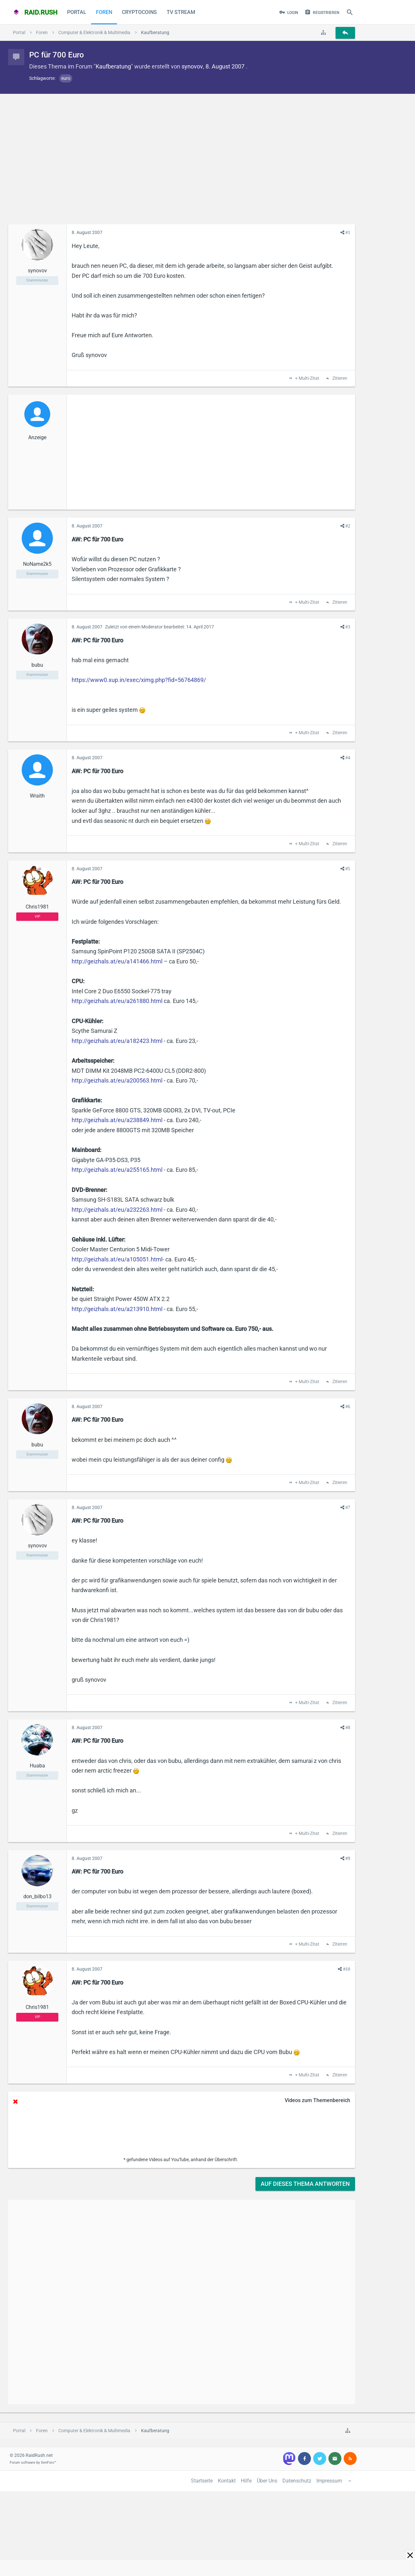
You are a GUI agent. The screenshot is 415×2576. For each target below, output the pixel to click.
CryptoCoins (139, 12)
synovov (192, 66)
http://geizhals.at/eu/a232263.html (117, 1209)
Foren (104, 12)
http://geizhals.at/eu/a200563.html (117, 1080)
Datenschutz (296, 2481)
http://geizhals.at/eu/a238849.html (117, 1120)
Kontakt (227, 2481)
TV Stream (181, 12)
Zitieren (339, 378)
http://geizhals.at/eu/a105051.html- (118, 1259)
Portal (76, 12)
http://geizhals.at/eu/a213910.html (117, 1309)
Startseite (202, 2481)
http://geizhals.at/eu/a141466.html (117, 961)
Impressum (329, 2481)
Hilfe (246, 2481)
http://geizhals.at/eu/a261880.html (117, 1000)
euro (65, 78)
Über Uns (267, 2481)
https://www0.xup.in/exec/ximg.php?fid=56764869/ (139, 679)
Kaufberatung (113, 66)
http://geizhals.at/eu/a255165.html (117, 1169)
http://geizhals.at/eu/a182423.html (117, 1040)
